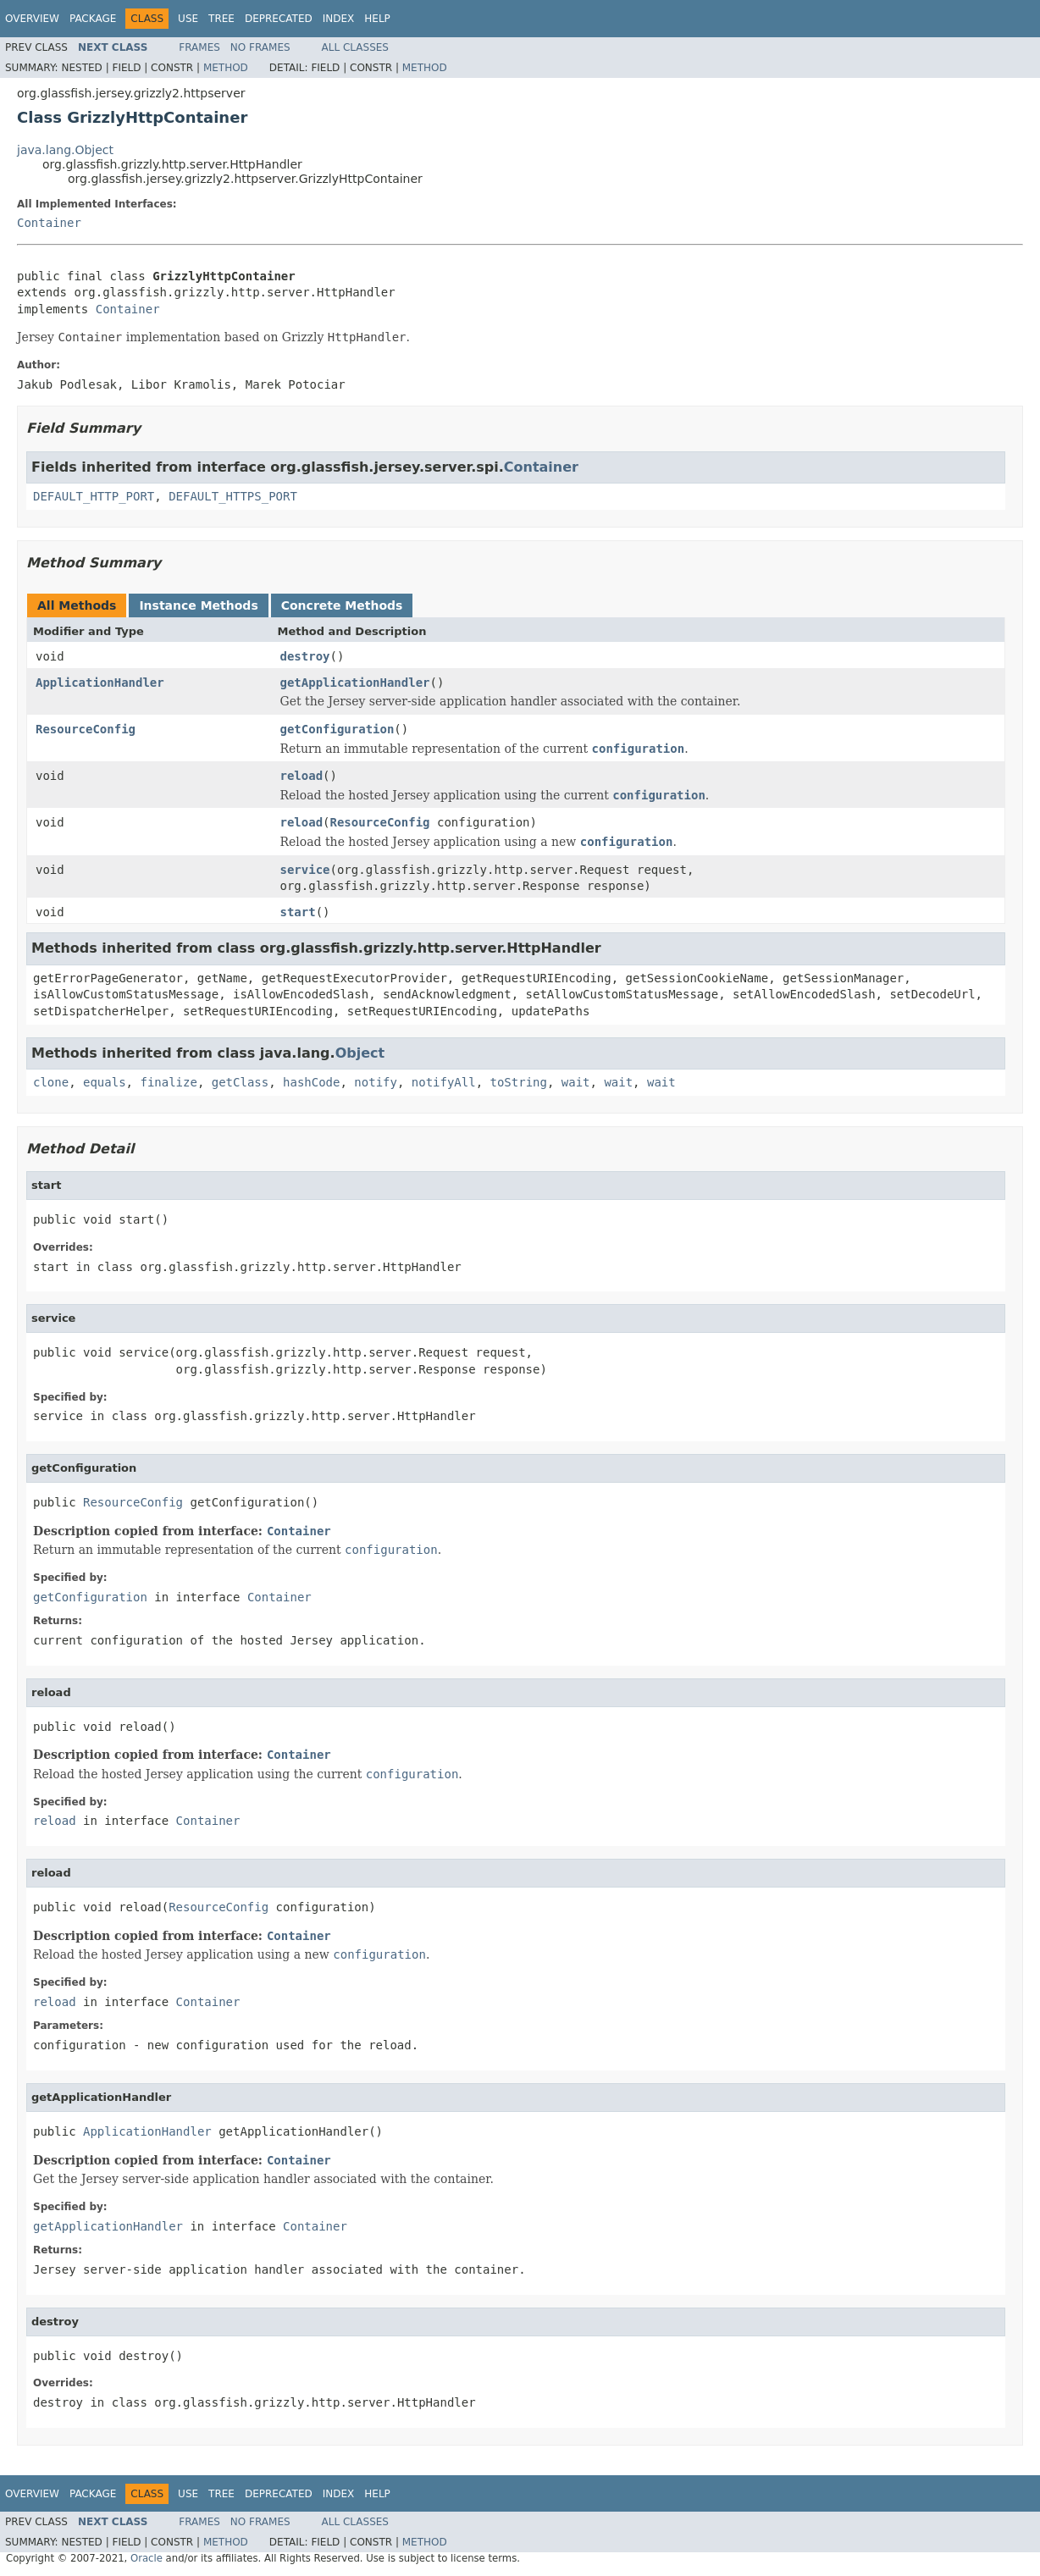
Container (49, 222)
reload (302, 775)
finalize (168, 1082)
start (298, 912)
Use (188, 19)
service (305, 869)
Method (225, 68)
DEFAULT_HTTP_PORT (93, 496)
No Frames (260, 47)
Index (339, 19)
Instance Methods (198, 605)
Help (377, 19)
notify (375, 1082)
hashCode (311, 1082)
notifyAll (444, 1082)
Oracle (146, 2558)
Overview (32, 19)
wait (575, 1082)
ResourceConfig (86, 729)
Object (360, 1053)
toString (518, 1082)
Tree (221, 19)
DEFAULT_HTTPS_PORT (233, 496)
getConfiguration (337, 729)
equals (104, 1082)
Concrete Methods (342, 605)
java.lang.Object (65, 150)
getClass (240, 1082)
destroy (305, 656)
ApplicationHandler (100, 682)
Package (92, 19)
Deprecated (279, 19)
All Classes (355, 47)
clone (51, 1082)
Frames (199, 47)
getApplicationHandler (355, 682)
